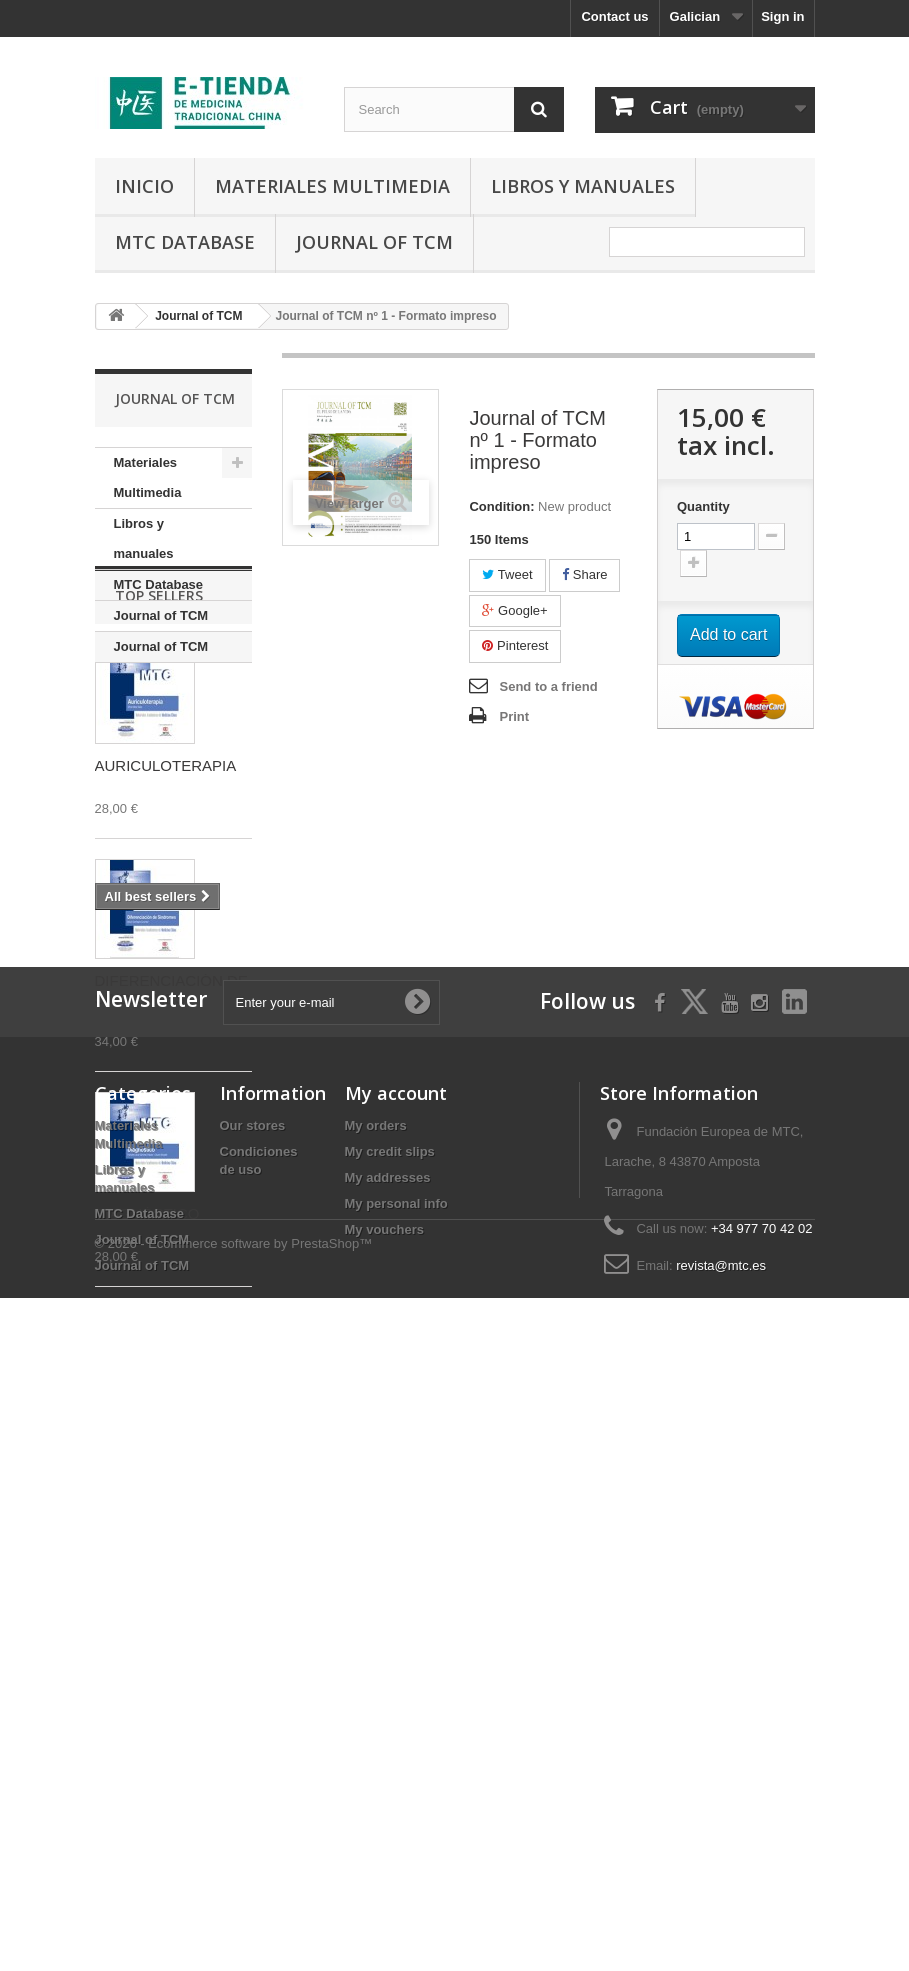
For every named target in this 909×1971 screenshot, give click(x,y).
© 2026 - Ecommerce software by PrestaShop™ (234, 1916)
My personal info (396, 1777)
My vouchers (384, 1803)
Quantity (703, 506)
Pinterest (515, 645)
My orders (376, 1699)
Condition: (501, 506)
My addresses (388, 1751)
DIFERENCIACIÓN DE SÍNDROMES (171, 1116)
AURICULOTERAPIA (166, 892)
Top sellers (159, 722)
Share (584, 574)
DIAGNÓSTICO (147, 1340)
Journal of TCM (374, 242)
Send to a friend (548, 686)
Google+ (514, 610)
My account (396, 1667)
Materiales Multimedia (332, 186)
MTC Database (185, 242)
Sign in (782, 16)
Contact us (614, 16)
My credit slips (390, 1725)
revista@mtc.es (721, 1839)
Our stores (253, 1699)
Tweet (507, 574)
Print (514, 716)
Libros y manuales (583, 186)
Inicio (144, 186)
